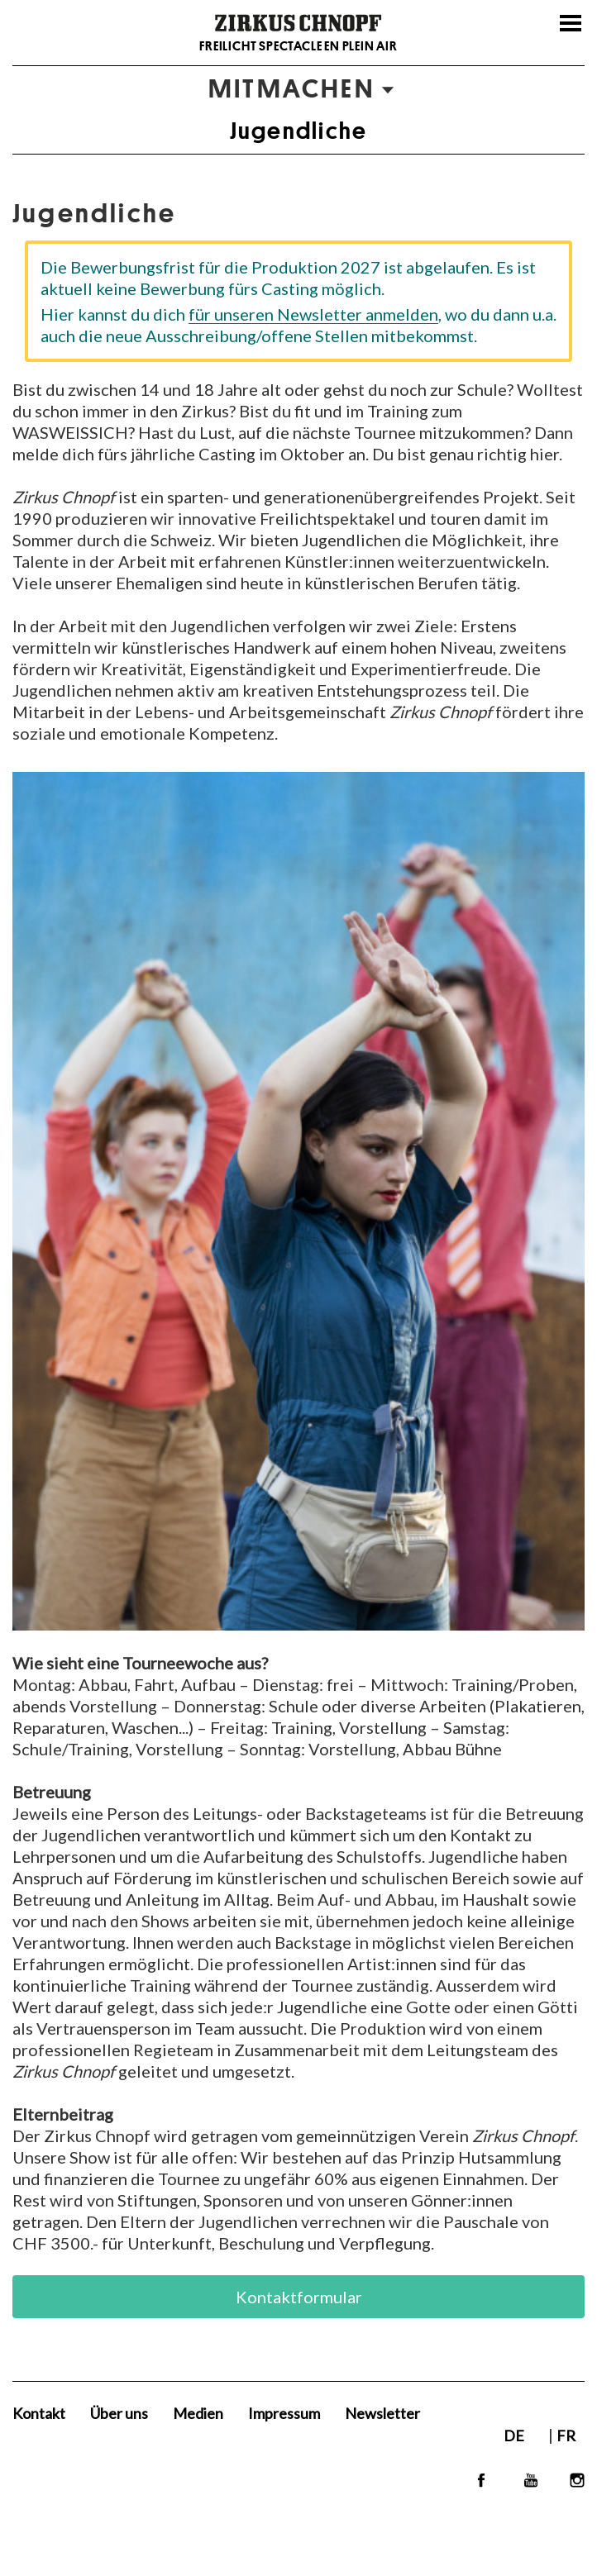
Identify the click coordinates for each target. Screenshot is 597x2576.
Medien (198, 2413)
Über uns (119, 2413)
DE (515, 2435)
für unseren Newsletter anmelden (313, 314)
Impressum (284, 2413)
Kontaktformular (299, 2297)
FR (566, 2435)
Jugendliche (299, 130)
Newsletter (382, 2413)
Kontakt (38, 2413)
